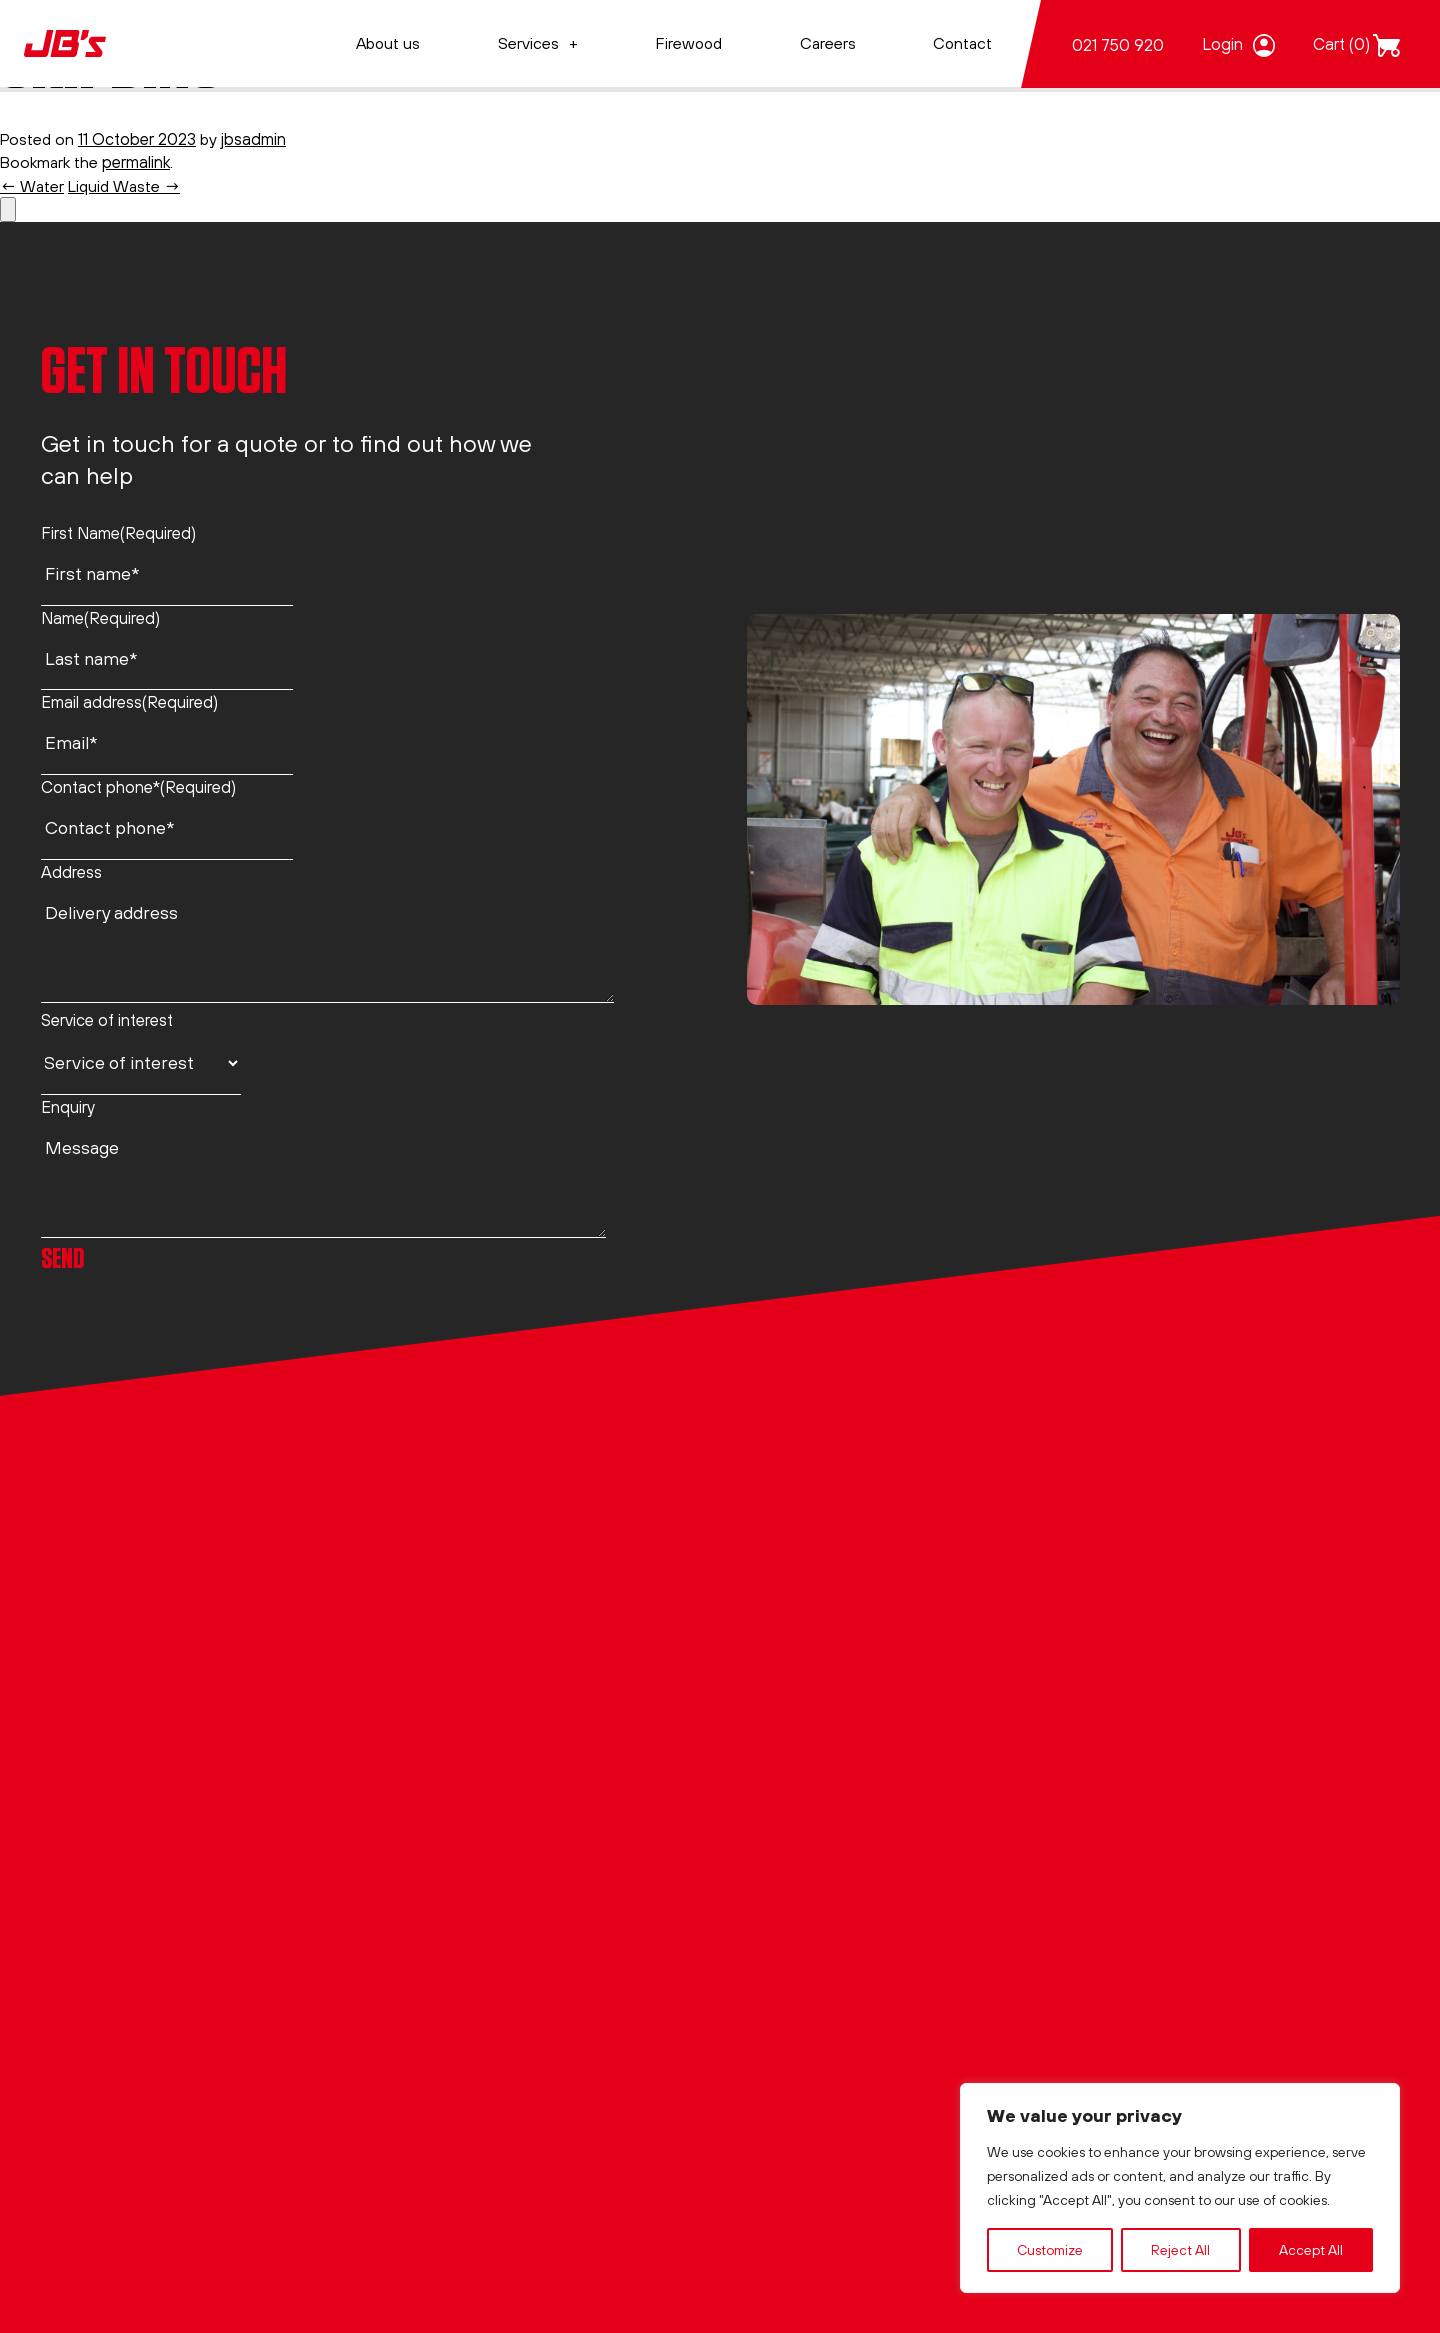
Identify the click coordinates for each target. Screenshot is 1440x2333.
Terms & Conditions (463, 1649)
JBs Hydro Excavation (822, 1562)
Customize (1050, 2250)
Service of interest (107, 1018)
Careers (828, 43)
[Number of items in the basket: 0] (8, 208)
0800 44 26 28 (96, 1609)
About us (388, 43)
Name (100, 615)
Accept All (1311, 2250)
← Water (33, 184)
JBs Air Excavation (809, 1519)
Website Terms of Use (473, 1692)
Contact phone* (138, 785)
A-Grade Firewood (811, 1821)
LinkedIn (71, 1896)
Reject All (1180, 2250)
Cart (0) (1341, 43)
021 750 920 (1118, 44)
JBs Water (780, 1649)
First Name (118, 530)
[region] (1180, 2188)
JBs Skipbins (787, 1692)
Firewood (689, 43)
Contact (962, 43)
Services (528, 43)
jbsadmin (256, 137)
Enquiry (68, 1105)
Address (71, 869)
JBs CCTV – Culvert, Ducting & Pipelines (889, 1778)
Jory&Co (390, 2166)
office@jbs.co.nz (100, 1741)
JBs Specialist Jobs (811, 1735)
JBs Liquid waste (804, 1605)
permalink (138, 161)
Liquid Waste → (128, 184)
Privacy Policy (442, 1605)
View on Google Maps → (133, 1853)
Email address (129, 700)
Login (1222, 43)
